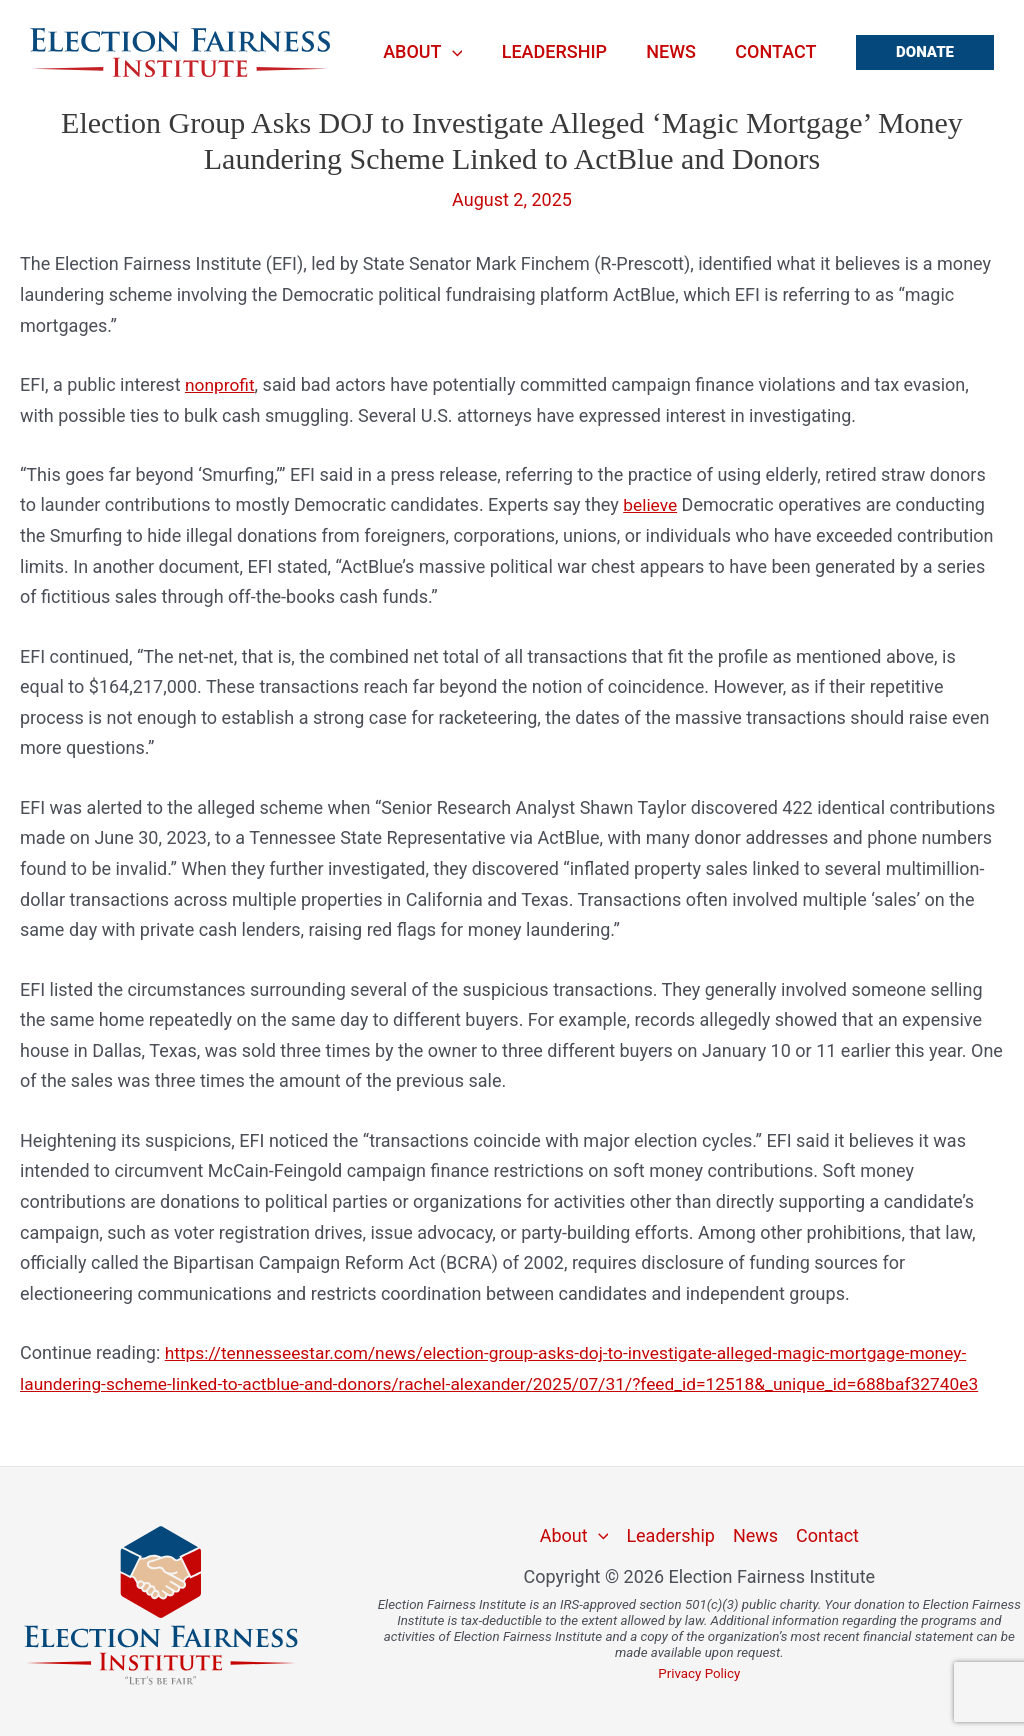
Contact (777, 52)
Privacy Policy (699, 1673)
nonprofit (221, 384)
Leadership (562, 52)
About (434, 52)
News (676, 52)
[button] (925, 52)
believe (651, 504)
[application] (463, 52)
